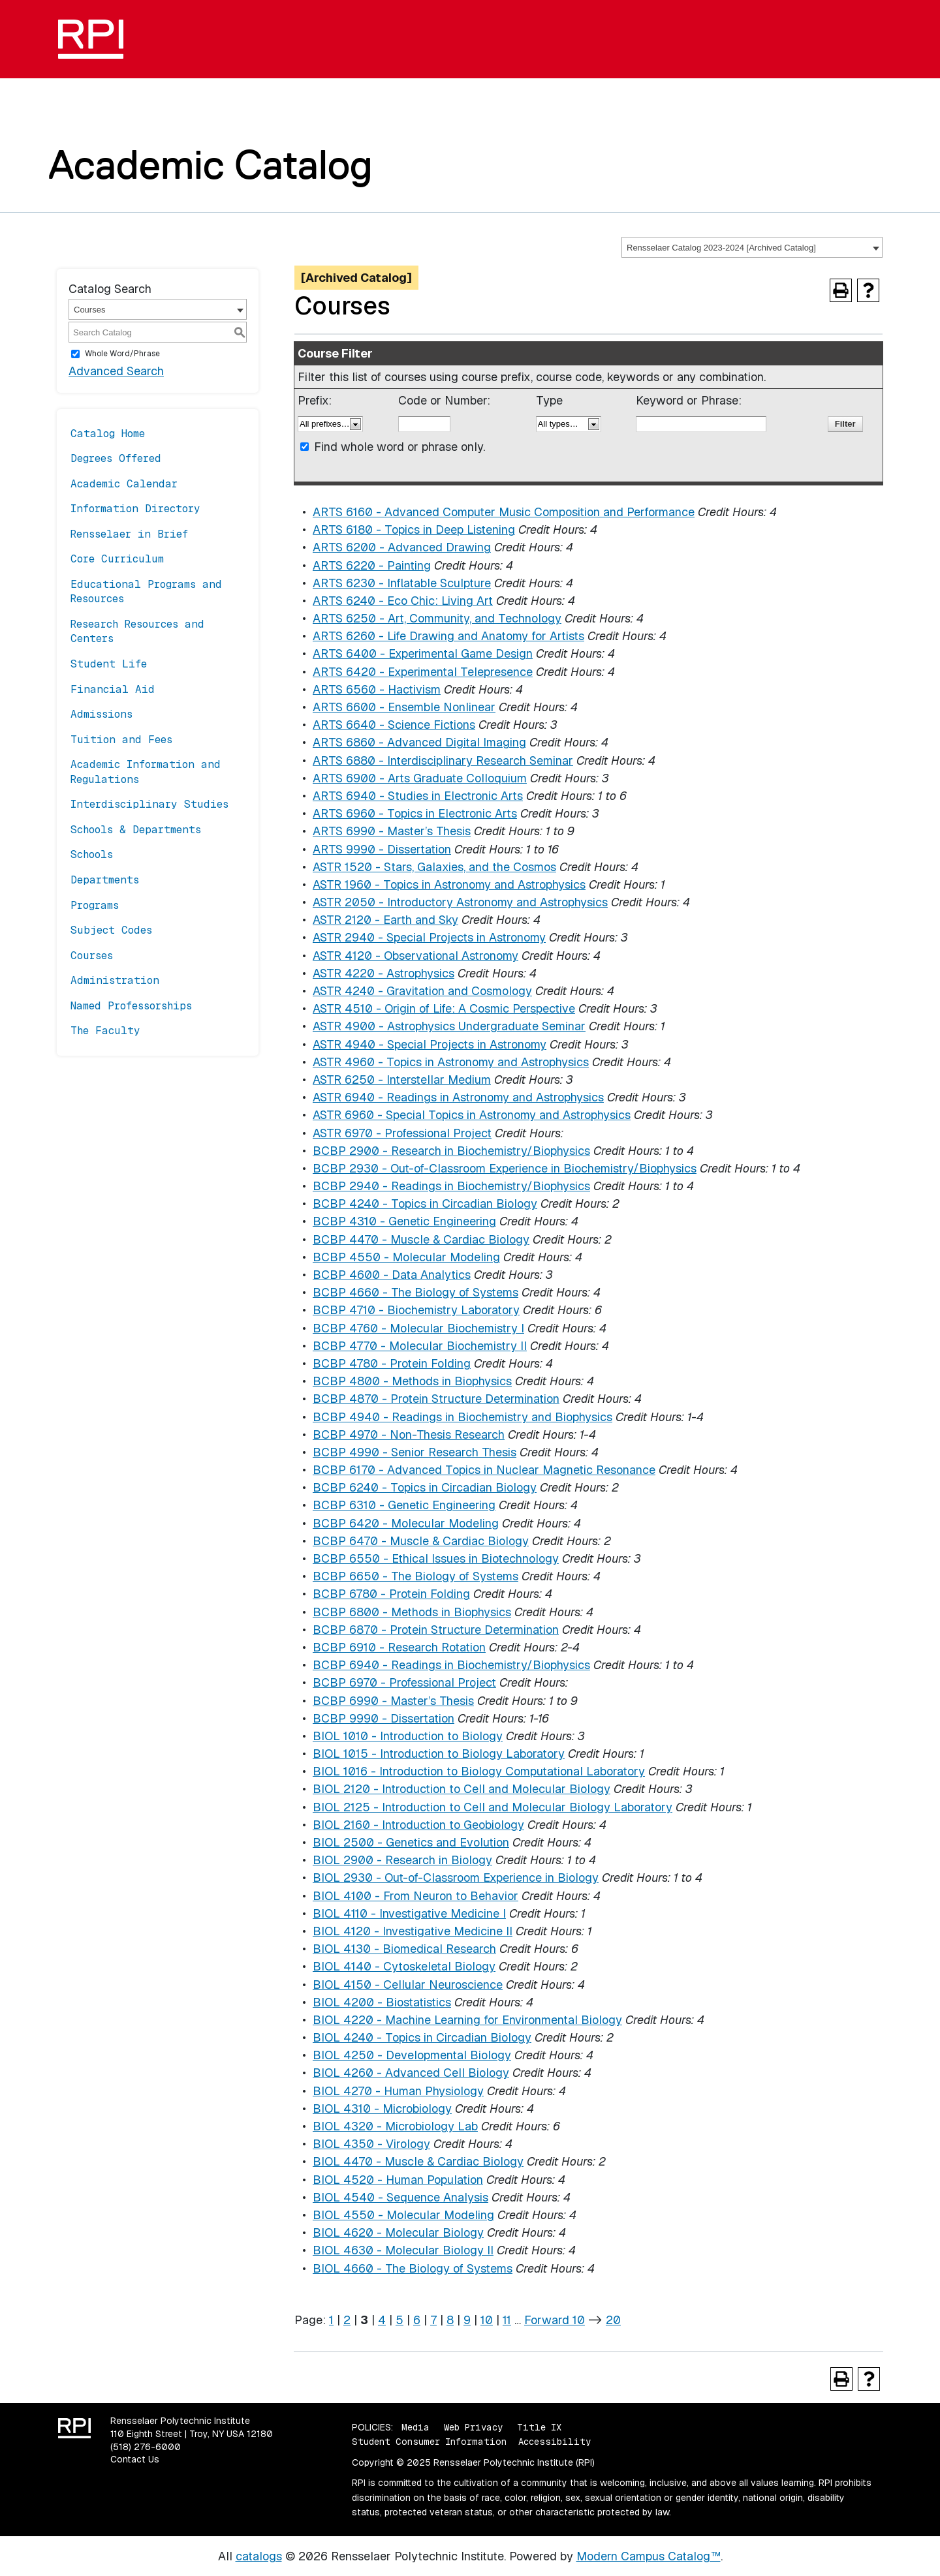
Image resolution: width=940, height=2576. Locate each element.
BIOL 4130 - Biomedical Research (404, 1948)
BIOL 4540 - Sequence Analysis (400, 2197)
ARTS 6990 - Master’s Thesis (392, 830)
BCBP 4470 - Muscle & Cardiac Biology (421, 1239)
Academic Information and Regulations (145, 772)
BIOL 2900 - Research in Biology (402, 1859)
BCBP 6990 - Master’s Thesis (393, 1700)
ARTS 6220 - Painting (372, 565)
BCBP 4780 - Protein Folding (392, 1363)
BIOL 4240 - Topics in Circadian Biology (422, 2037)
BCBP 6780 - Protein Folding (391, 1593)
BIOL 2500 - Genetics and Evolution (411, 1842)
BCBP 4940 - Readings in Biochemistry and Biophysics (462, 1416)
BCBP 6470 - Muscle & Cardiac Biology (421, 1540)
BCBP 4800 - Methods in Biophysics (412, 1380)
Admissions (101, 714)
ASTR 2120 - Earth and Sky (385, 919)
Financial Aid (112, 689)
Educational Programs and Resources (146, 591)
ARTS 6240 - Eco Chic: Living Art (403, 600)
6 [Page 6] (416, 2319)
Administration (114, 980)
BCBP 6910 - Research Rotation (399, 1647)
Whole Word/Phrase (122, 353)
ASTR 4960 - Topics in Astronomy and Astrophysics (451, 1061)
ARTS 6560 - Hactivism (377, 689)
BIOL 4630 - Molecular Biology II (403, 2250)
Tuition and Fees (121, 739)
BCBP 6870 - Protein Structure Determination (436, 1629)
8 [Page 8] (450, 2319)
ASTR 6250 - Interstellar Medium (402, 1079)
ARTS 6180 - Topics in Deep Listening (414, 529)
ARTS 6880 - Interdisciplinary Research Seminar (443, 760)
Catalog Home (107, 433)
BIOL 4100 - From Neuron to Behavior (415, 1895)
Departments (104, 880)
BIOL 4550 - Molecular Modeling (403, 2214)
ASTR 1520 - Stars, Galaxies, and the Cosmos (434, 866)
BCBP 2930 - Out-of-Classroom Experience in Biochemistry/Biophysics (505, 1168)
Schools (91, 854)
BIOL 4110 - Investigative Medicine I (409, 1913)
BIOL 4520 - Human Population (398, 2179)
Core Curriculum (117, 559)
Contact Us (134, 2459)
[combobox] (752, 247)
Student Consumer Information (429, 2441)
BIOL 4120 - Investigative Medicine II (412, 1931)
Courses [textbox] (89, 309)
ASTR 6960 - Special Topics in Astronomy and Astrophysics (472, 1114)
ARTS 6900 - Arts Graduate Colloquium (420, 778)
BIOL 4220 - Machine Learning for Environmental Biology (467, 2019)
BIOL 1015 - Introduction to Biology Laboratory (439, 1753)
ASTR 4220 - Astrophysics (383, 973)
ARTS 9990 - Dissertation (382, 849)
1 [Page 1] (331, 2319)
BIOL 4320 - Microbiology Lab (395, 2126)
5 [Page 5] (399, 2319)
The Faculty (105, 1030)
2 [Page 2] (347, 2319)
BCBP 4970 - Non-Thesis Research (409, 1434)
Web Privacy (473, 2427)
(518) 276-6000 (145, 2447)
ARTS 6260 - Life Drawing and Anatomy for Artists (448, 635)
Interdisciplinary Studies (149, 804)
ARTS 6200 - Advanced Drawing (402, 547)
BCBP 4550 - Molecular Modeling (406, 1257)
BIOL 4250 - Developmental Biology (412, 2054)
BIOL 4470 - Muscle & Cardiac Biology (418, 2161)
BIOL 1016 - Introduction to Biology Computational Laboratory (479, 1771)
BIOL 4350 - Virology (371, 2143)
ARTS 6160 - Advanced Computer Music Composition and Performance (504, 511)
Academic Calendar (124, 484)
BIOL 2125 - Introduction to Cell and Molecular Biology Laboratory (492, 1807)
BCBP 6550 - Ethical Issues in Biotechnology (436, 1558)
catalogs (259, 2556)
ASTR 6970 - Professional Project (402, 1133)
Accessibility (554, 2441)
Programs (94, 905)
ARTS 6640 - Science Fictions (394, 724)
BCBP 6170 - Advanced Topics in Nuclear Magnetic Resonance (484, 1469)
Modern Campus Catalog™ (648, 2556)
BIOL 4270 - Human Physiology (398, 2090)
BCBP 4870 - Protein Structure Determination (436, 1398)
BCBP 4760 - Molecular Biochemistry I (418, 1328)
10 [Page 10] (486, 2319)
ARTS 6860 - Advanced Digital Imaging (419, 742)
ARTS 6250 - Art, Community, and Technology (437, 618)
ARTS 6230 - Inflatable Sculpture (402, 582)
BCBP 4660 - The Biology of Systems (415, 1292)
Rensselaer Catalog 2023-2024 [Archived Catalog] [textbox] (721, 248)
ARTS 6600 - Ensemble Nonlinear (404, 706)
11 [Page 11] (507, 2319)
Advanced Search (116, 370)
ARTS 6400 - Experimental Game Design (423, 653)
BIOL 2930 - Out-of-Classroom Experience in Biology (456, 1877)
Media (415, 2427)
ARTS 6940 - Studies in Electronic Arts (418, 795)
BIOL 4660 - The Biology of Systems (412, 2268)
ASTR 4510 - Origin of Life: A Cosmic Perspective (444, 1008)
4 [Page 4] (382, 2319)
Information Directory (135, 508)
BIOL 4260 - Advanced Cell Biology (411, 2072)
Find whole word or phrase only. (399, 446)
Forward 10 (554, 2319)
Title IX (539, 2427)
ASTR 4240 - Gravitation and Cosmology (422, 990)
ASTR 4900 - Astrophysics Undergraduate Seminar (449, 1026)
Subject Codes (111, 930)
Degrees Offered (115, 458)
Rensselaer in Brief (129, 534)
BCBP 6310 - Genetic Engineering (404, 1504)
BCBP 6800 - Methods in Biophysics (412, 1611)
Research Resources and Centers (137, 631)
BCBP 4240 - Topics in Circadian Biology (425, 1203)
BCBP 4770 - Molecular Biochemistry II (420, 1345)
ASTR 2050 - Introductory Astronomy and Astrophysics (460, 902)
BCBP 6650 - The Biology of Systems (415, 1576)
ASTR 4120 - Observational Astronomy (415, 955)
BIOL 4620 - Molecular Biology (398, 2232)
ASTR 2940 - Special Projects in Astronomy (429, 937)
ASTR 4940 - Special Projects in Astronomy (429, 1044)
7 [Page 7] (433, 2319)
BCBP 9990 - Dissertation (383, 1718)
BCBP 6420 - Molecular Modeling (406, 1523)
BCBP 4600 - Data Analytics (392, 1274)
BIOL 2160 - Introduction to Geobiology (418, 1824)
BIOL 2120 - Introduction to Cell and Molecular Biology (461, 1788)
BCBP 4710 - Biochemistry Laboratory (416, 1309)
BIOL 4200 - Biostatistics (382, 2002)
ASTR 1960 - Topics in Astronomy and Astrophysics (449, 884)
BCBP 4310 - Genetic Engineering (404, 1221)
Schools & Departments (135, 829)
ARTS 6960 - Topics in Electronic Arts (415, 813)
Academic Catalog (210, 164)
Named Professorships (131, 1006)
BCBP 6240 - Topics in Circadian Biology (425, 1487)
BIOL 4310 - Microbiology (382, 2108)
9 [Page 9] (467, 2319)
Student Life (108, 664)
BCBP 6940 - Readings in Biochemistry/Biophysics (451, 1664)
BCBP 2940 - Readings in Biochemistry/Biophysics (451, 1185)
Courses (91, 955)
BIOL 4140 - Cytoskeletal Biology (404, 1966)
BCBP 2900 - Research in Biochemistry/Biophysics (451, 1150)
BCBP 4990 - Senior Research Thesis (414, 1452)
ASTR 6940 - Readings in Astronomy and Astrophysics (458, 1097)
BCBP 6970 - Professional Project (404, 1682)
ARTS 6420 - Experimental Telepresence (423, 671)
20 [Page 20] (613, 2319)
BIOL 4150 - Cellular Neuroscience (408, 1984)
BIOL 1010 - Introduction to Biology (408, 1735)
